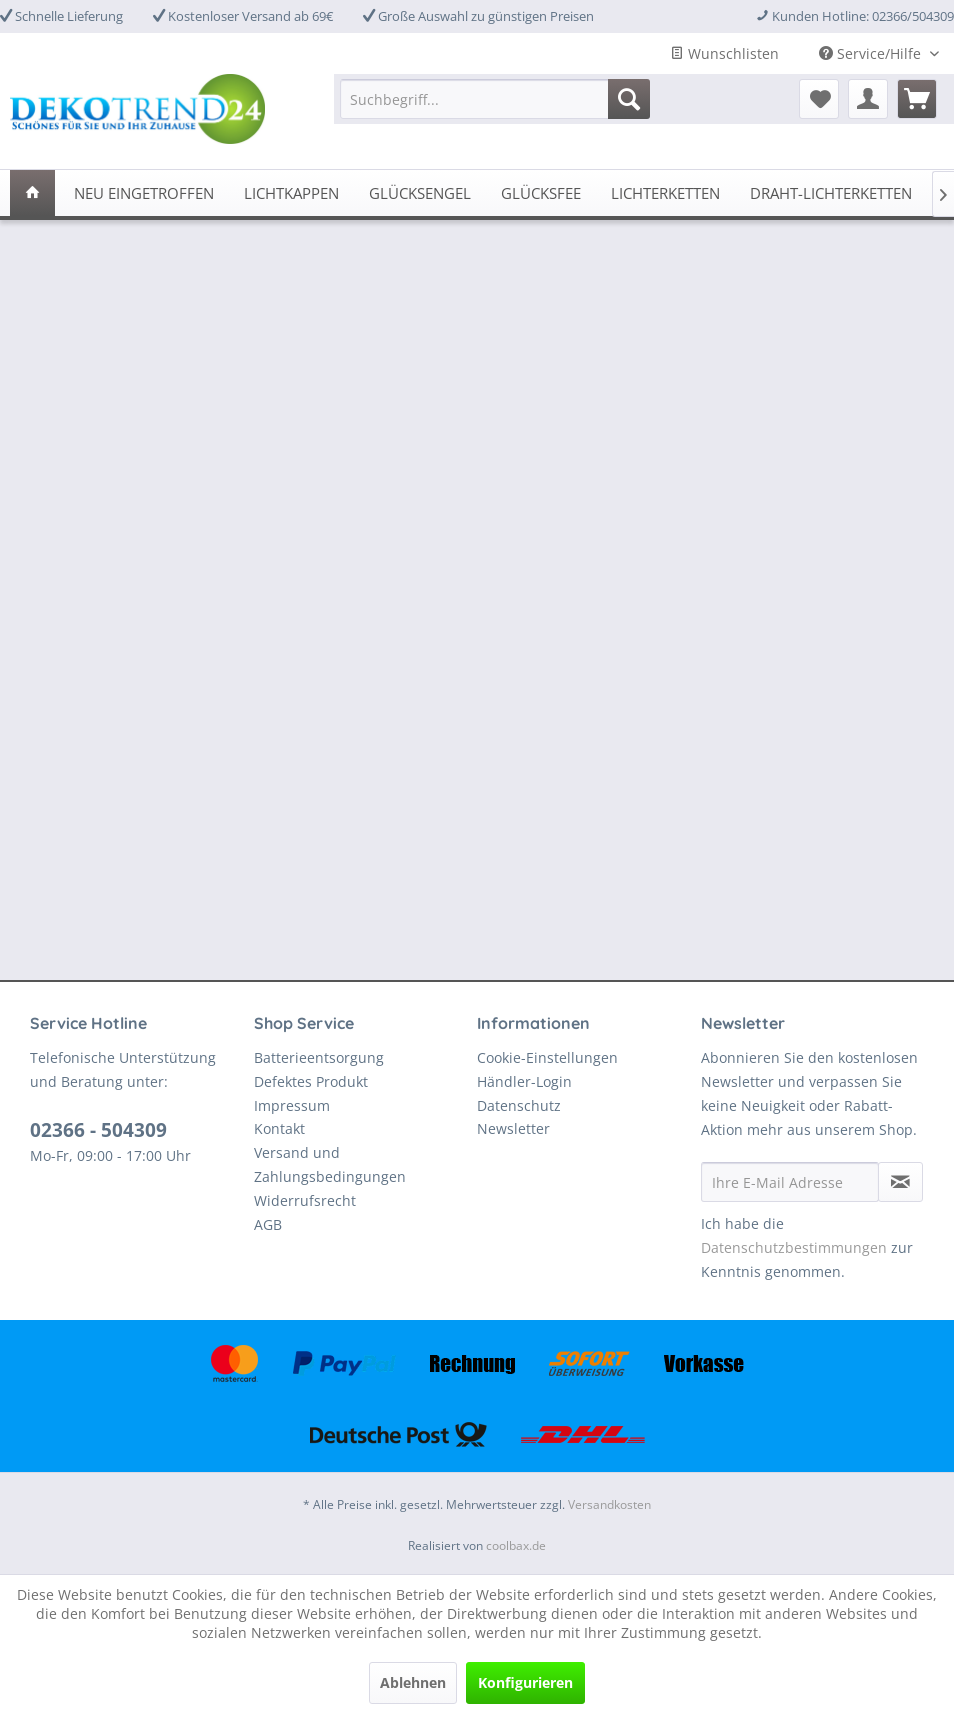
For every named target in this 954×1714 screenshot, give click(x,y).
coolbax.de (516, 1545)
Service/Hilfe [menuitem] (872, 53)
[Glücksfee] (541, 193)
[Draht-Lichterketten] (831, 193)
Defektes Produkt (311, 1081)
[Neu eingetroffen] (144, 193)
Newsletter (513, 1128)
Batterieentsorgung (319, 1057)
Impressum (292, 1105)
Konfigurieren (525, 1682)
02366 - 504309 (98, 1130)
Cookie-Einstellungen (547, 1057)
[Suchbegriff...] (495, 99)
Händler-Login (524, 1081)
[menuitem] (495, 99)
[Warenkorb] (917, 99)
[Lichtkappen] (291, 193)
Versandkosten (609, 1504)
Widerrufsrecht (305, 1200)
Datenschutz (519, 1105)
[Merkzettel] (819, 99)
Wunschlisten (724, 53)
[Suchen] (629, 99)
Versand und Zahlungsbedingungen (330, 1164)
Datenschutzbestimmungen (794, 1247)
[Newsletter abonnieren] (900, 1182)
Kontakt (279, 1128)
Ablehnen (413, 1682)
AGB (268, 1224)
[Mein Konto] (868, 99)
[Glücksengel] (420, 193)
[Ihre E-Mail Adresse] (790, 1182)
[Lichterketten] (665, 193)
